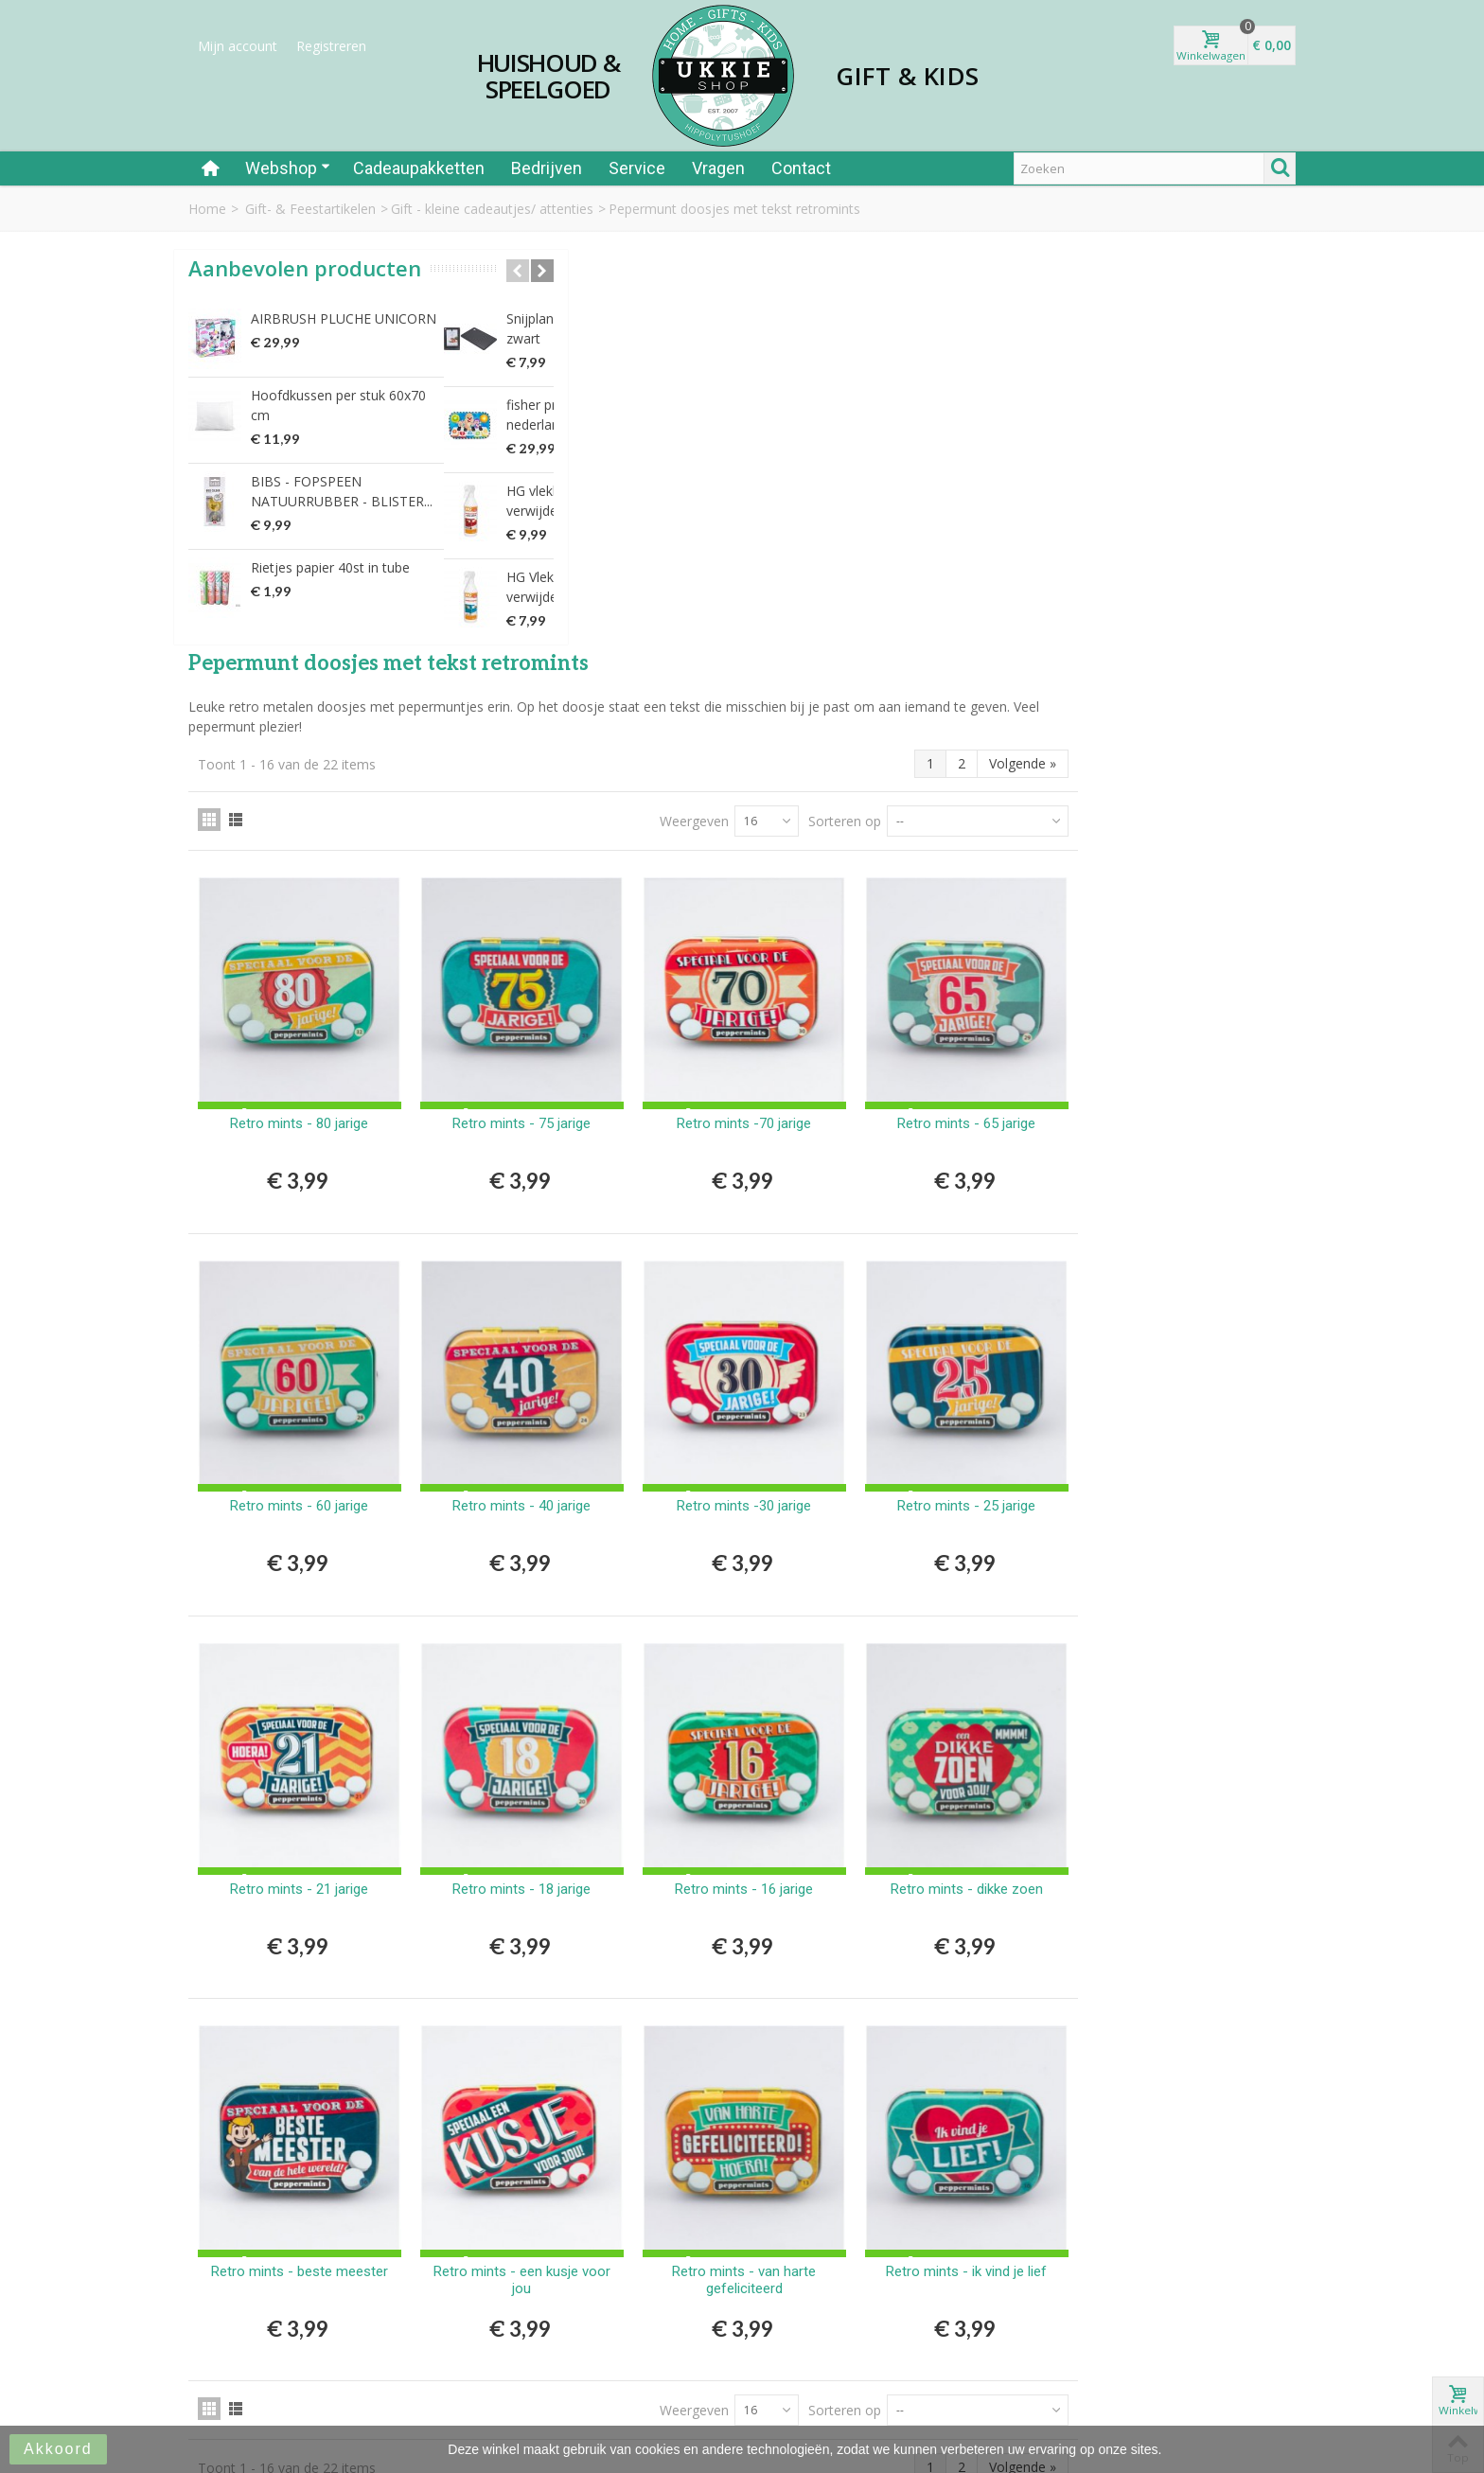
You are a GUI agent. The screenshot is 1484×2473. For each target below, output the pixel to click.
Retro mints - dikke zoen (1193, 1431)
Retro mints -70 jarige (987, 703)
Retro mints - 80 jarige (575, 703)
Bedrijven (546, 168)
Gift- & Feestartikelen (310, 209)
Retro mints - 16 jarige (987, 1431)
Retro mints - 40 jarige (781, 1067)
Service (637, 168)
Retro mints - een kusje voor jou (781, 1804)
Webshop (287, 168)
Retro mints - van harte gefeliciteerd (987, 1804)
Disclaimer (788, 2332)
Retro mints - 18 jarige (781, 1431)
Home (207, 209)
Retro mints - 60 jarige (575, 1067)
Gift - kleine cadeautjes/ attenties (492, 209)
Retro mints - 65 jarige (1192, 703)
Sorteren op (1062, 420)
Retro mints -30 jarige (987, 1067)
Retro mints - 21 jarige (575, 1431)
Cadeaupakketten (419, 168)
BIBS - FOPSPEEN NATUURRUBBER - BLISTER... (342, 517)
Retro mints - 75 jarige (781, 703)
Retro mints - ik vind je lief (1192, 1795)
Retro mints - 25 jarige (1192, 1067)
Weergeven (911, 420)
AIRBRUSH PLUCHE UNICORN (343, 344)
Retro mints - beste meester (575, 1804)
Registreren (331, 46)
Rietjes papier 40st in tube (330, 593)
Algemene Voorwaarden (830, 2292)
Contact (801, 168)
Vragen (718, 168)
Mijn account (237, 46)
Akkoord (58, 2449)
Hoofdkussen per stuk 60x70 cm (338, 431)
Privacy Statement (812, 2312)
